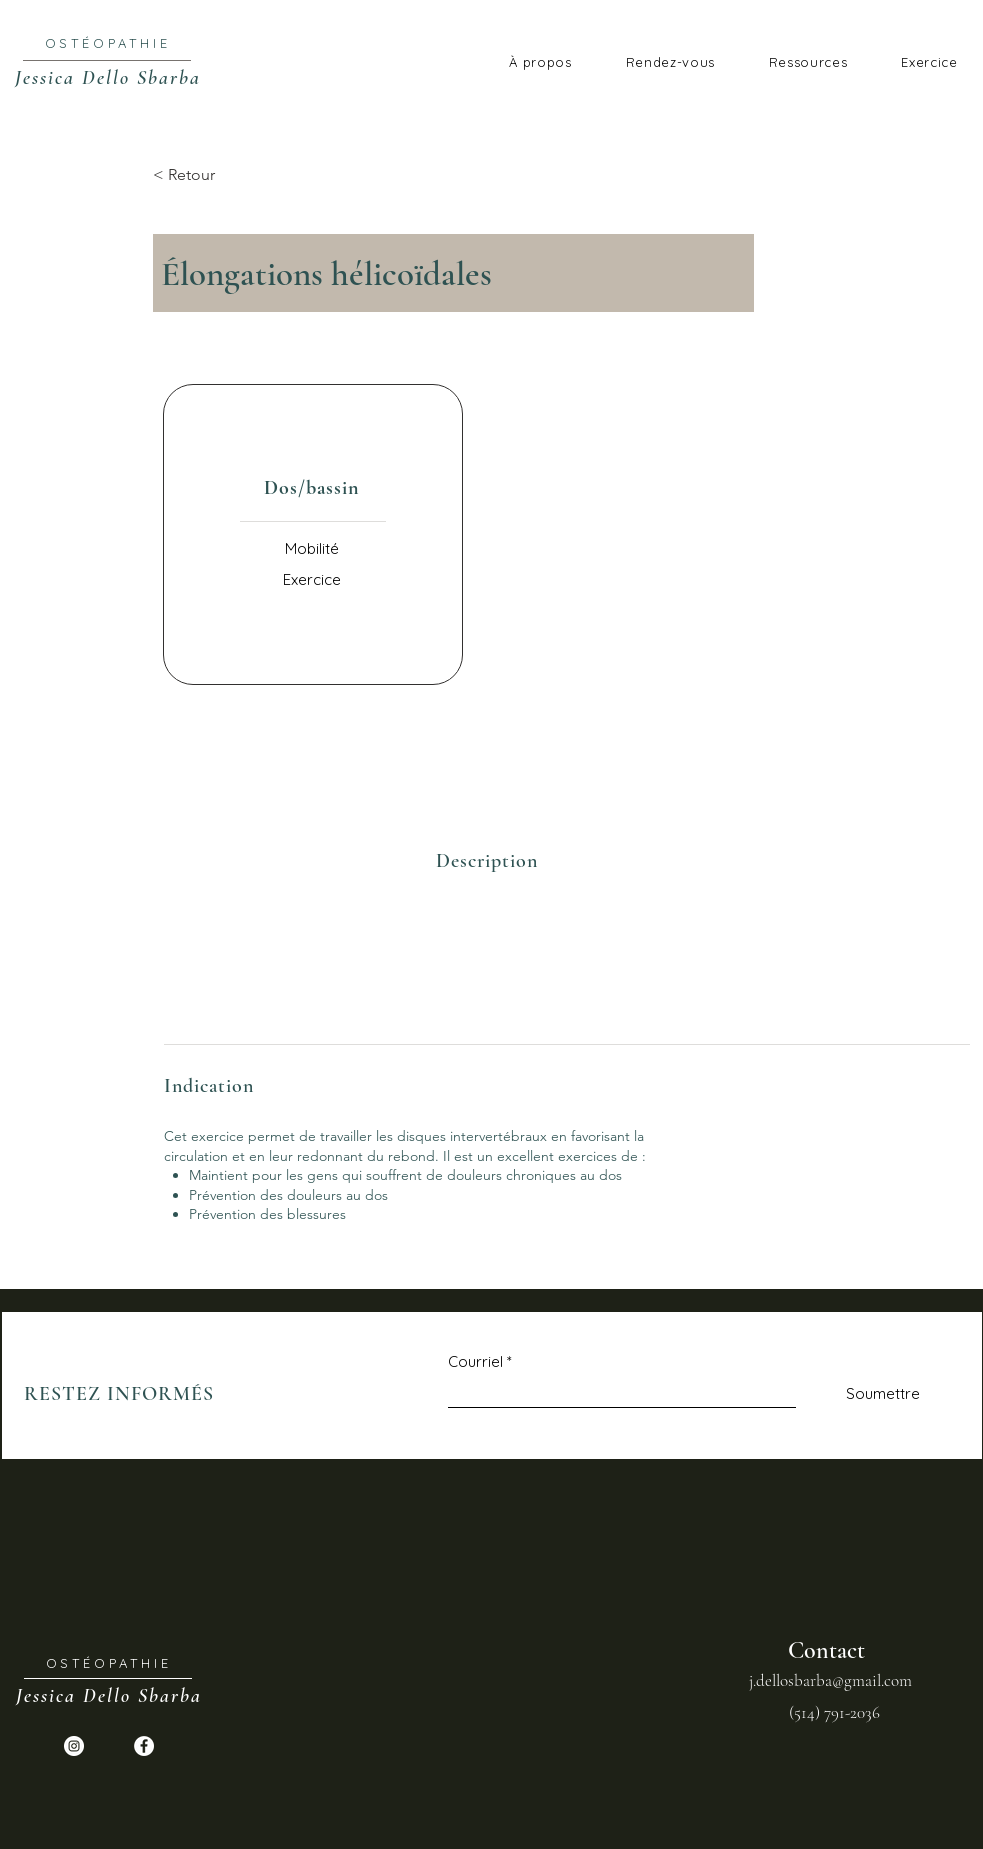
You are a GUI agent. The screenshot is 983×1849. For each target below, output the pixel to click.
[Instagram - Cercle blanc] (74, 1746)
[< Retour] (219, 175)
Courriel (475, 1361)
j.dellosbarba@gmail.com (830, 1680)
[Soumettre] (862, 1393)
